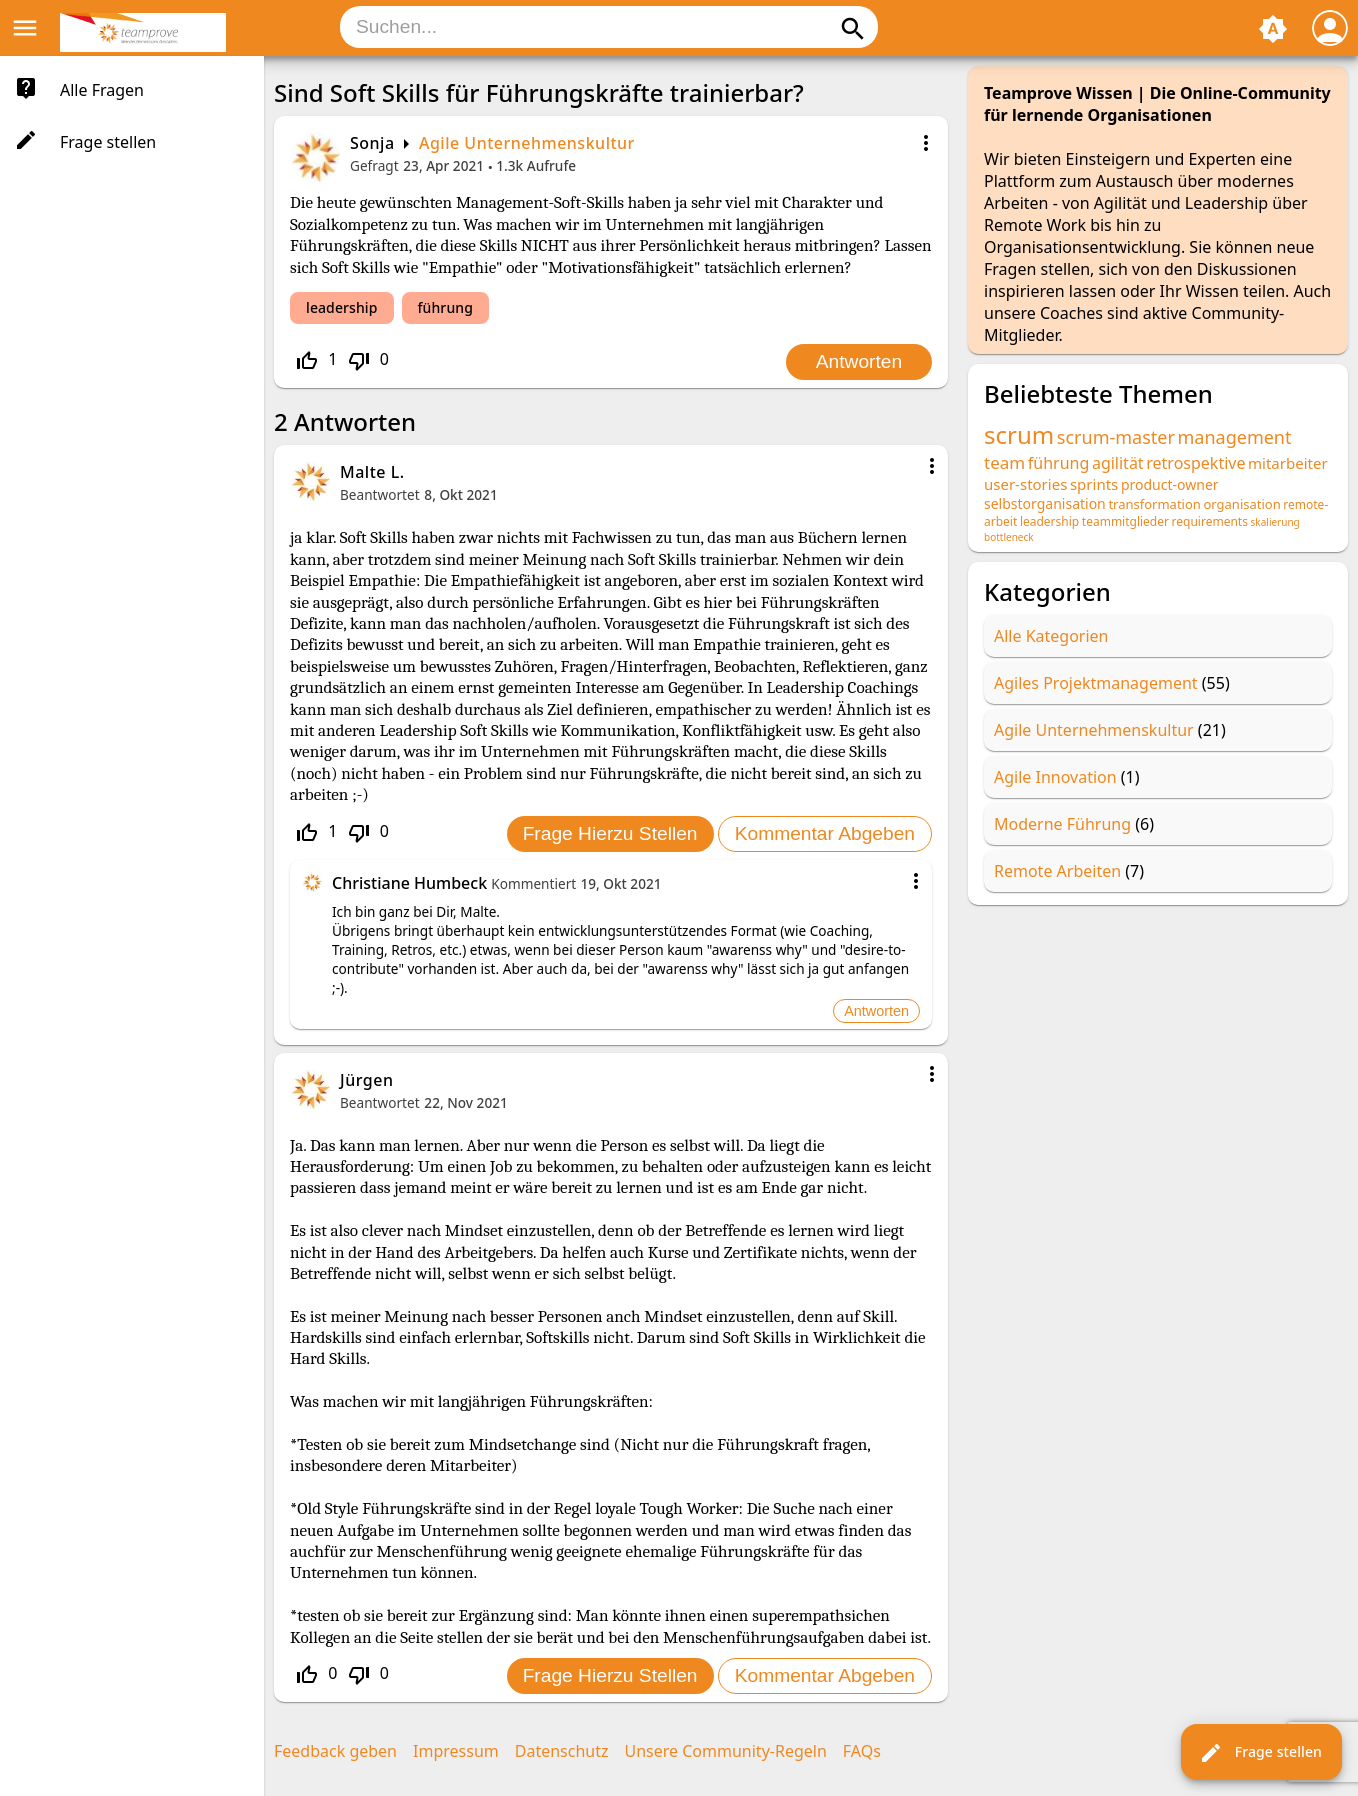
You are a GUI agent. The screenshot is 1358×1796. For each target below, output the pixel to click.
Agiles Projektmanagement (1096, 683)
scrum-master (1116, 437)
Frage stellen (1260, 1753)
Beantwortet (380, 494)
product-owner (1170, 484)
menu (25, 28)
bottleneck (1009, 537)
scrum (1019, 434)
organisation (1241, 504)
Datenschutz (562, 1751)
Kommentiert (533, 883)
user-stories (1025, 484)
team (1004, 462)
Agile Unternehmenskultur (527, 143)
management (1235, 437)
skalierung (1275, 522)
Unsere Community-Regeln (726, 1751)
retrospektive (1195, 463)
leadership (342, 307)
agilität (1118, 463)
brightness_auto (1273, 29)
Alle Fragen (102, 90)
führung (445, 307)
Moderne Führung (1062, 824)
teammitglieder (1125, 521)
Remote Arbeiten (1057, 871)
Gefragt (374, 165)
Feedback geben (335, 1751)
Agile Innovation (1055, 777)
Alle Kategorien (1051, 636)
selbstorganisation (1045, 503)
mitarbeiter (1288, 463)
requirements (1210, 521)
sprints (1094, 484)
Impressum (456, 1751)
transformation (1154, 504)
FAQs (862, 1751)
